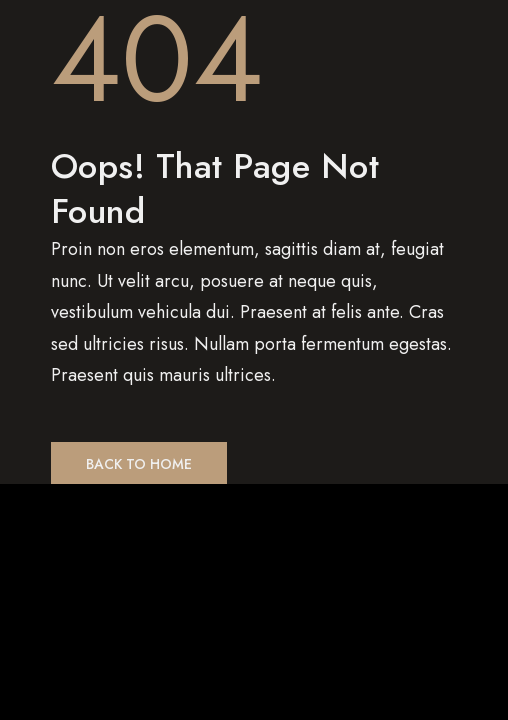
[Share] (75, 509)
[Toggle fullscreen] (125, 509)
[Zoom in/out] (175, 509)
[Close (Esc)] (25, 509)
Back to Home (139, 464)
